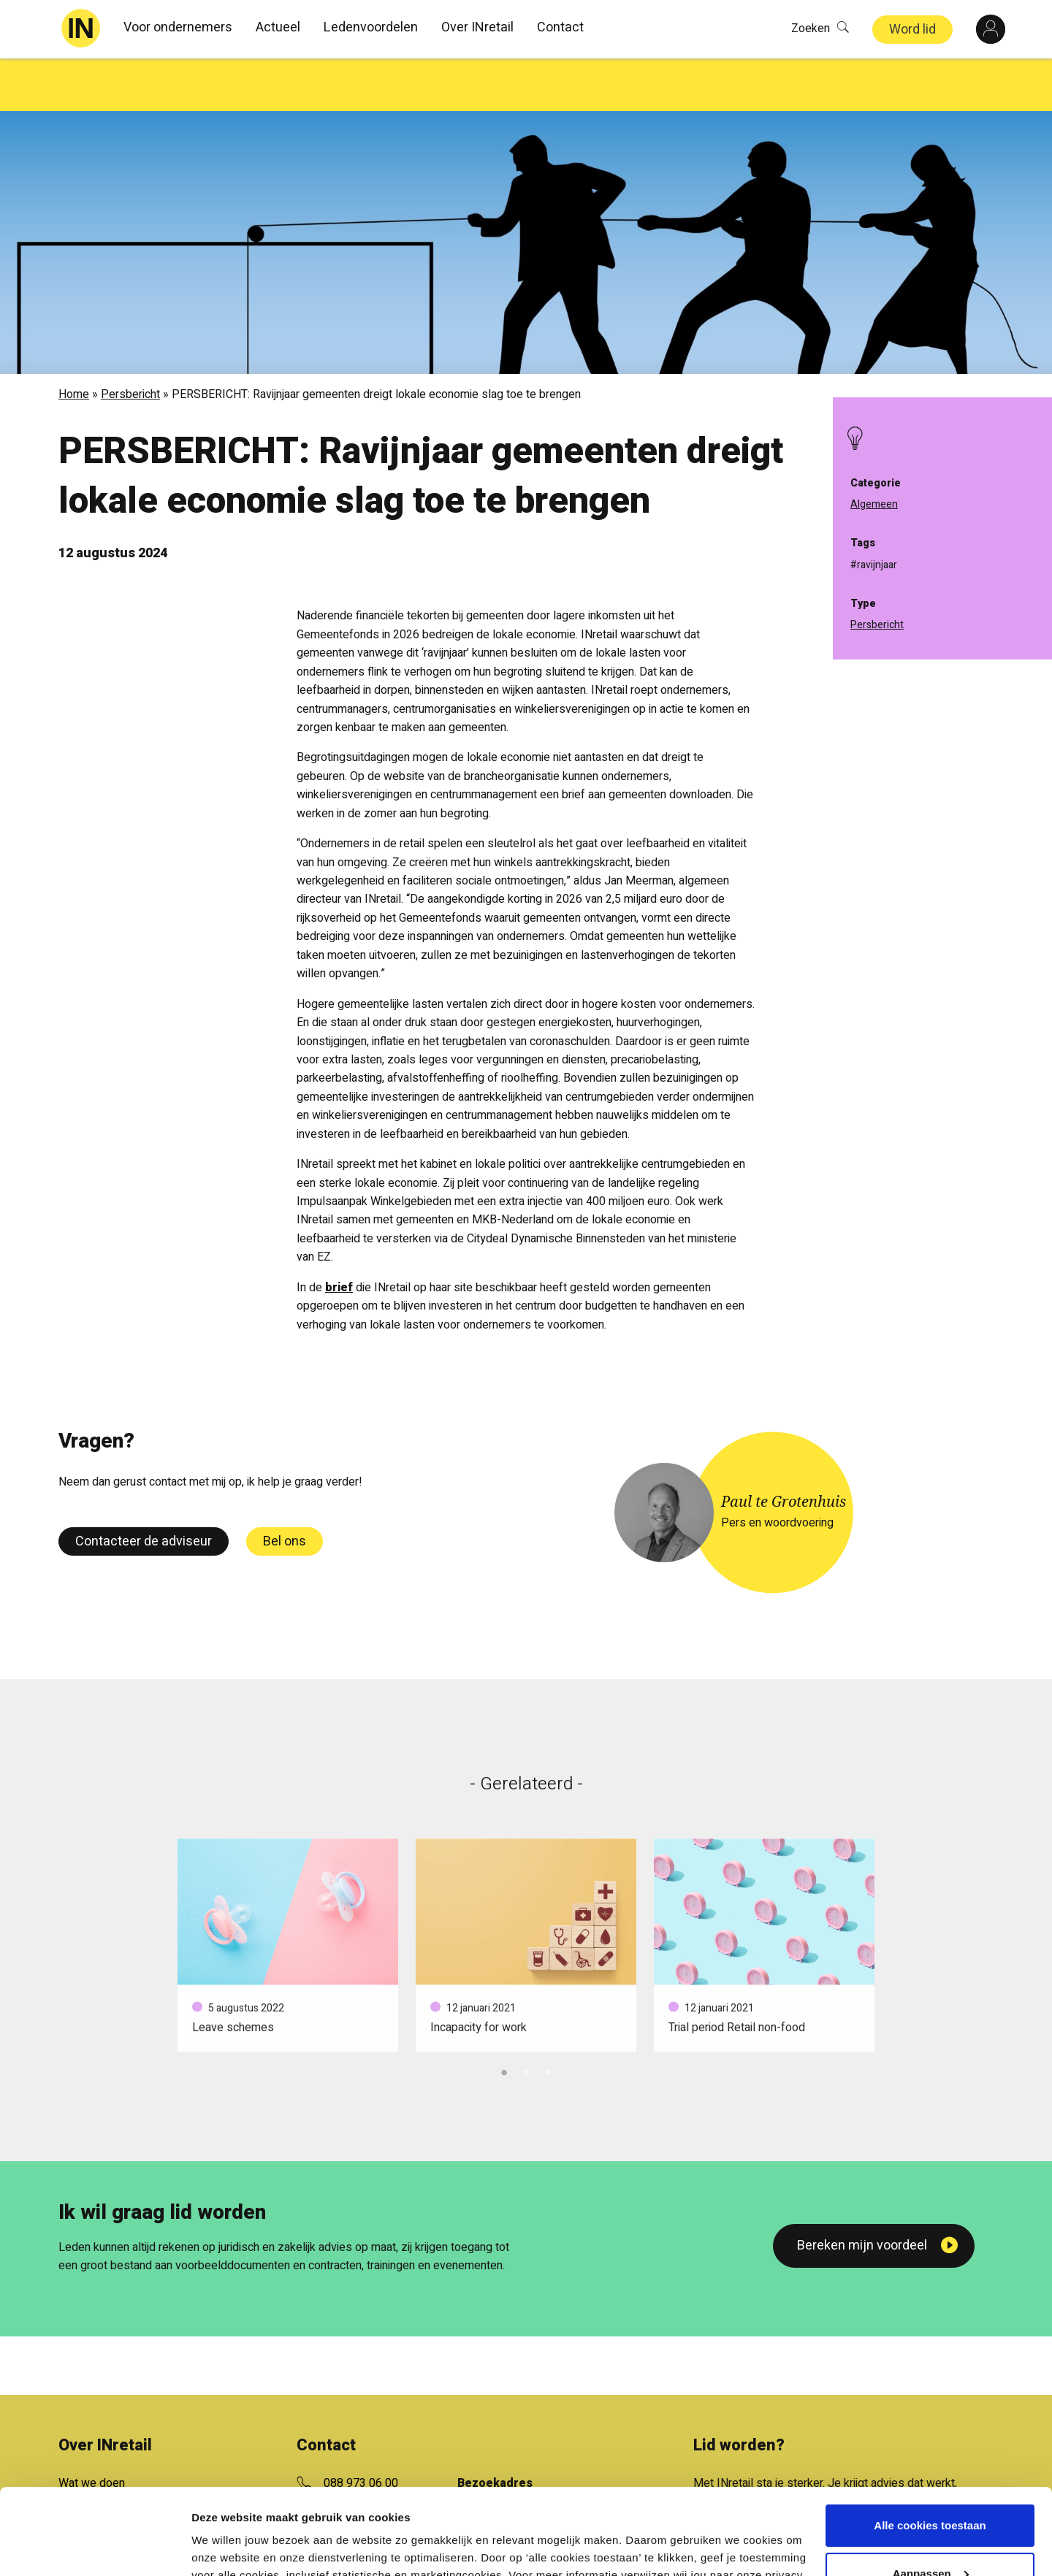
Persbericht (130, 342)
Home (73, 342)
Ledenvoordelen (371, 27)
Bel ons (284, 1489)
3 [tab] (548, 2018)
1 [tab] (504, 2018)
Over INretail (477, 27)
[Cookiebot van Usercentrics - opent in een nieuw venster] (95, 2547)
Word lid (912, 29)
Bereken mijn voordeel (862, 2193)
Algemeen (874, 504)
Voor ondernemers (177, 27)
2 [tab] (526, 2018)
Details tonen (226, 2547)
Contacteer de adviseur (143, 1489)
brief (339, 1235)
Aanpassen (931, 2487)
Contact (560, 27)
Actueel (278, 27)
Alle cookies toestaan (930, 2440)
